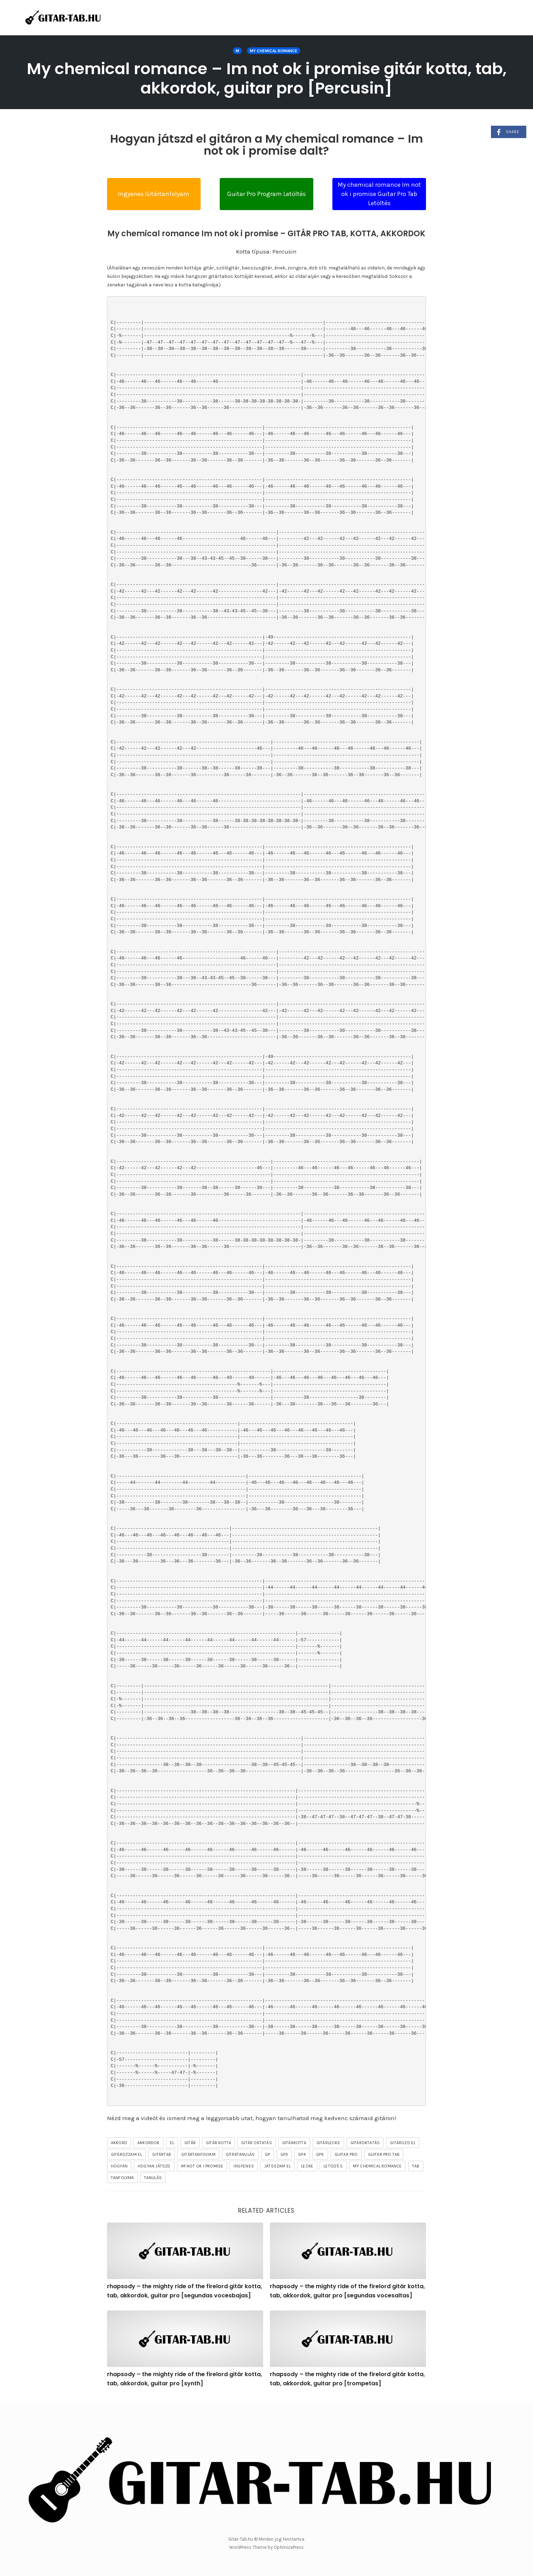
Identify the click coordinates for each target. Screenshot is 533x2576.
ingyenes (243, 2166)
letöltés (333, 2166)
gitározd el (402, 2142)
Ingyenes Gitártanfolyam (153, 194)
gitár (190, 2142)
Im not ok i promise (202, 2166)
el (172, 2142)
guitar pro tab (384, 2154)
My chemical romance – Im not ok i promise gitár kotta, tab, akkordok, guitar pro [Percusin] (267, 78)
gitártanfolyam (198, 2154)
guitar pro (346, 2154)
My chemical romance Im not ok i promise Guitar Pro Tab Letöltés (379, 194)
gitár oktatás (256, 2142)
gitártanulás (240, 2154)
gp (267, 2154)
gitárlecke (328, 2142)
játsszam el (277, 2166)
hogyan (119, 2166)
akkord (119, 2142)
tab (416, 2166)
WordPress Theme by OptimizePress (266, 2547)
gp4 (302, 2154)
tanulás (153, 2177)
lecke (307, 2166)
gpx (320, 2154)
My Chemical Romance (273, 50)
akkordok (148, 2142)
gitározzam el (126, 2154)
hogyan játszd (154, 2166)
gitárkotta (294, 2142)
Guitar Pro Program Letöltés (266, 194)
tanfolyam (122, 2177)
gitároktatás (365, 2142)
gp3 (284, 2154)
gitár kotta (218, 2142)
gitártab (161, 2154)
